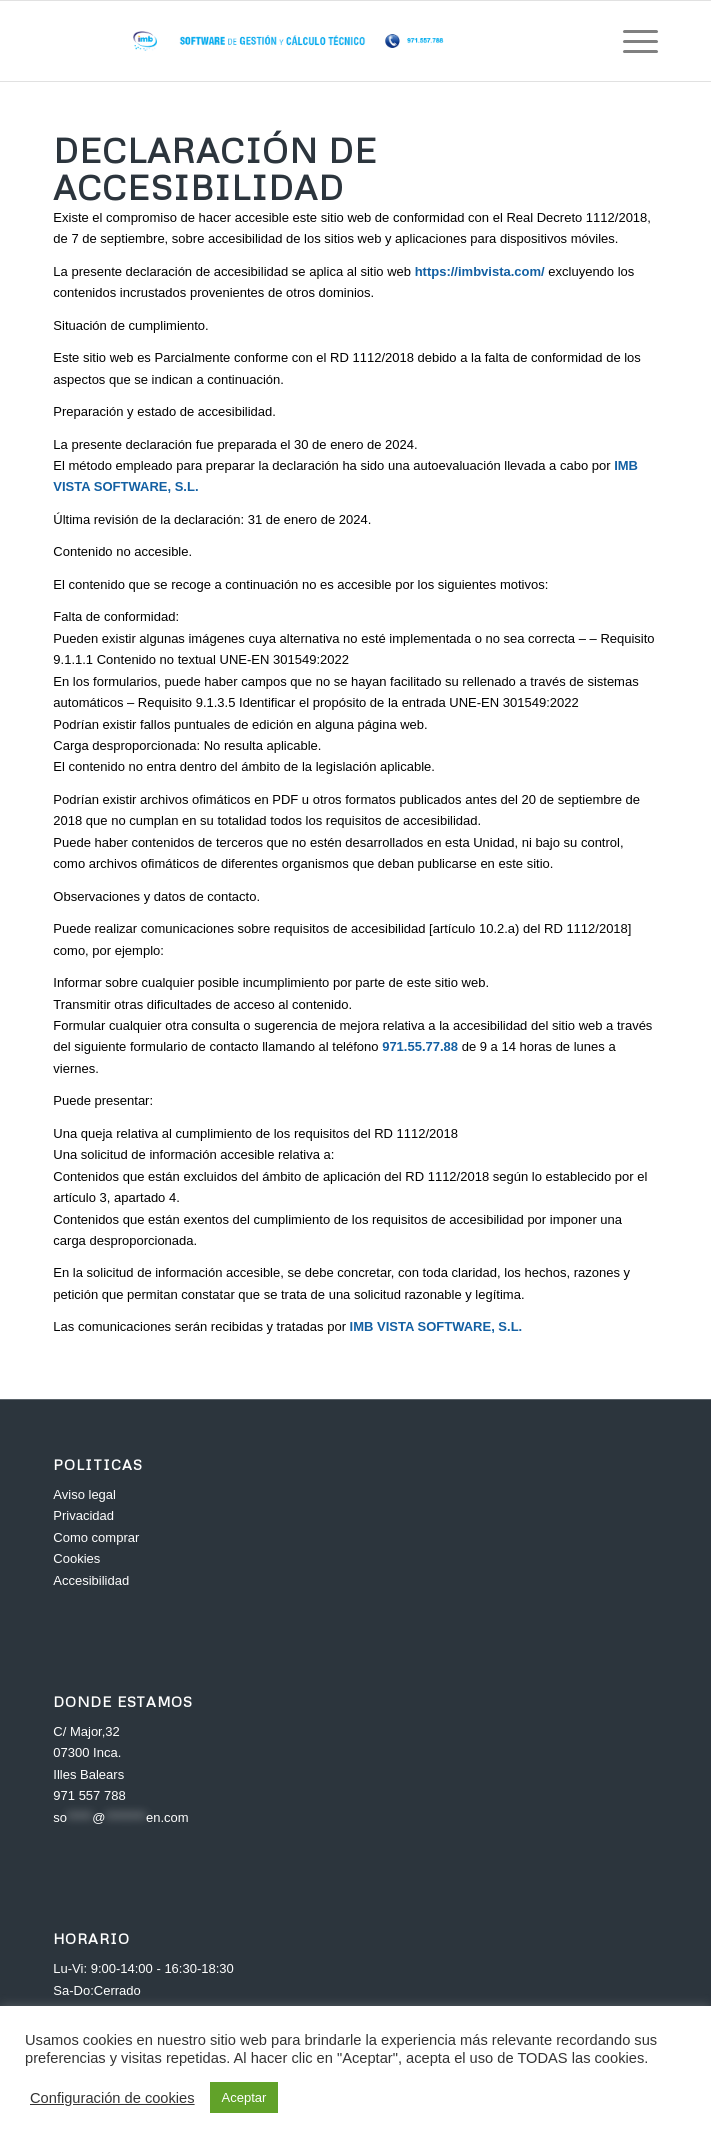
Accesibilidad (91, 1580)
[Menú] (630, 41)
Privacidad (83, 1515)
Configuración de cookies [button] (112, 2098)
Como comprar (96, 1537)
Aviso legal (84, 1494)
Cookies (76, 1558)
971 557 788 (89, 1795)
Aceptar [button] (244, 2097)
